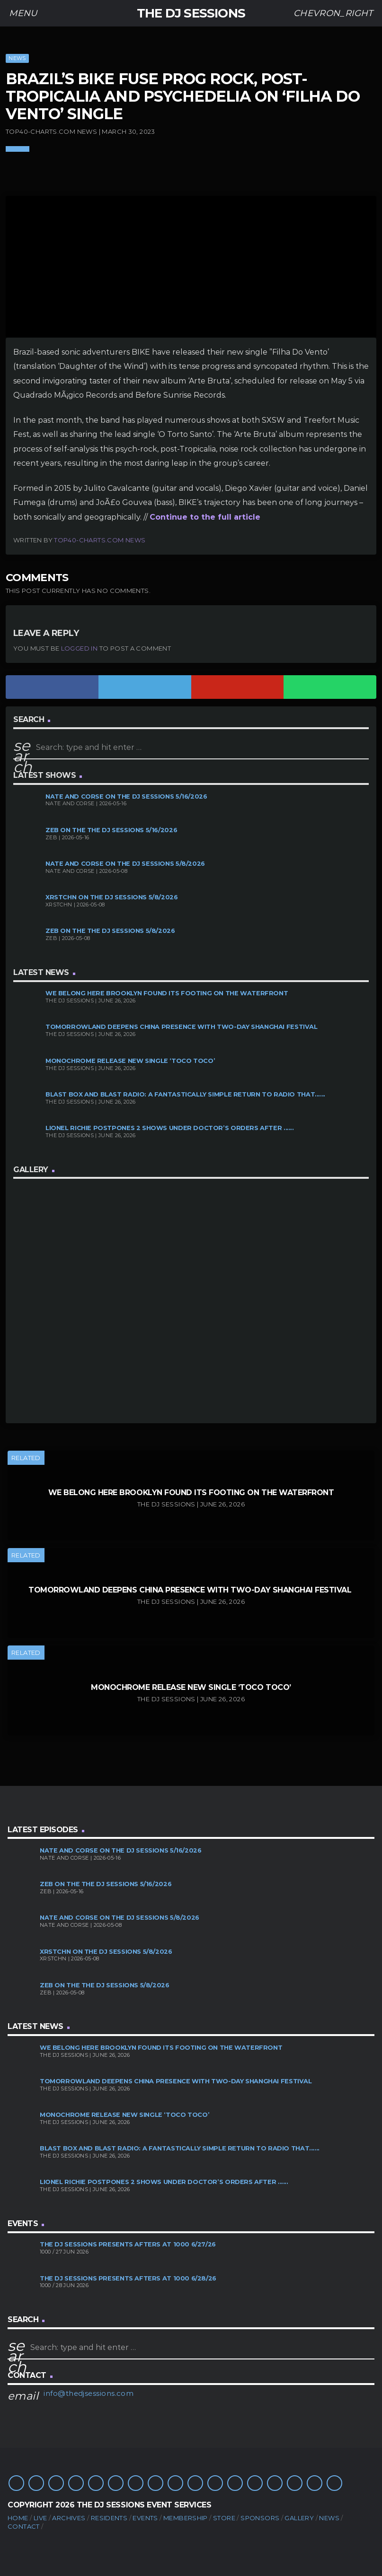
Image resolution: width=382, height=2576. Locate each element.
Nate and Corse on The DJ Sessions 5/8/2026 (125, 863)
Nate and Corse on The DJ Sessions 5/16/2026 (126, 796)
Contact (24, 2526)
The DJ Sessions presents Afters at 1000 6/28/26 (128, 2278)
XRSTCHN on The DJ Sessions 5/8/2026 (111, 897)
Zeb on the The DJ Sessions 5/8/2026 (110, 930)
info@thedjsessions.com (88, 2393)
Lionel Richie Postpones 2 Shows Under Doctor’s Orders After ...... (169, 1127)
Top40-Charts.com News (99, 540)
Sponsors (259, 2518)
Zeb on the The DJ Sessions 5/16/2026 (111, 830)
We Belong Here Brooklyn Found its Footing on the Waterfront (166, 993)
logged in (79, 648)
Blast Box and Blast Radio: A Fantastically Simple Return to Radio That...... (185, 1094)
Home (18, 2518)
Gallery (299, 2518)
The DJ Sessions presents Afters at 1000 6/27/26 (128, 2244)
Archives (68, 2518)
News (17, 58)
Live (40, 2518)
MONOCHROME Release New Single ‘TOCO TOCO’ (130, 1060)
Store (224, 2518)
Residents (109, 2518)
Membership (185, 2518)
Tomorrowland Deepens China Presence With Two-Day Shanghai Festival (182, 1026)
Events (145, 2518)
